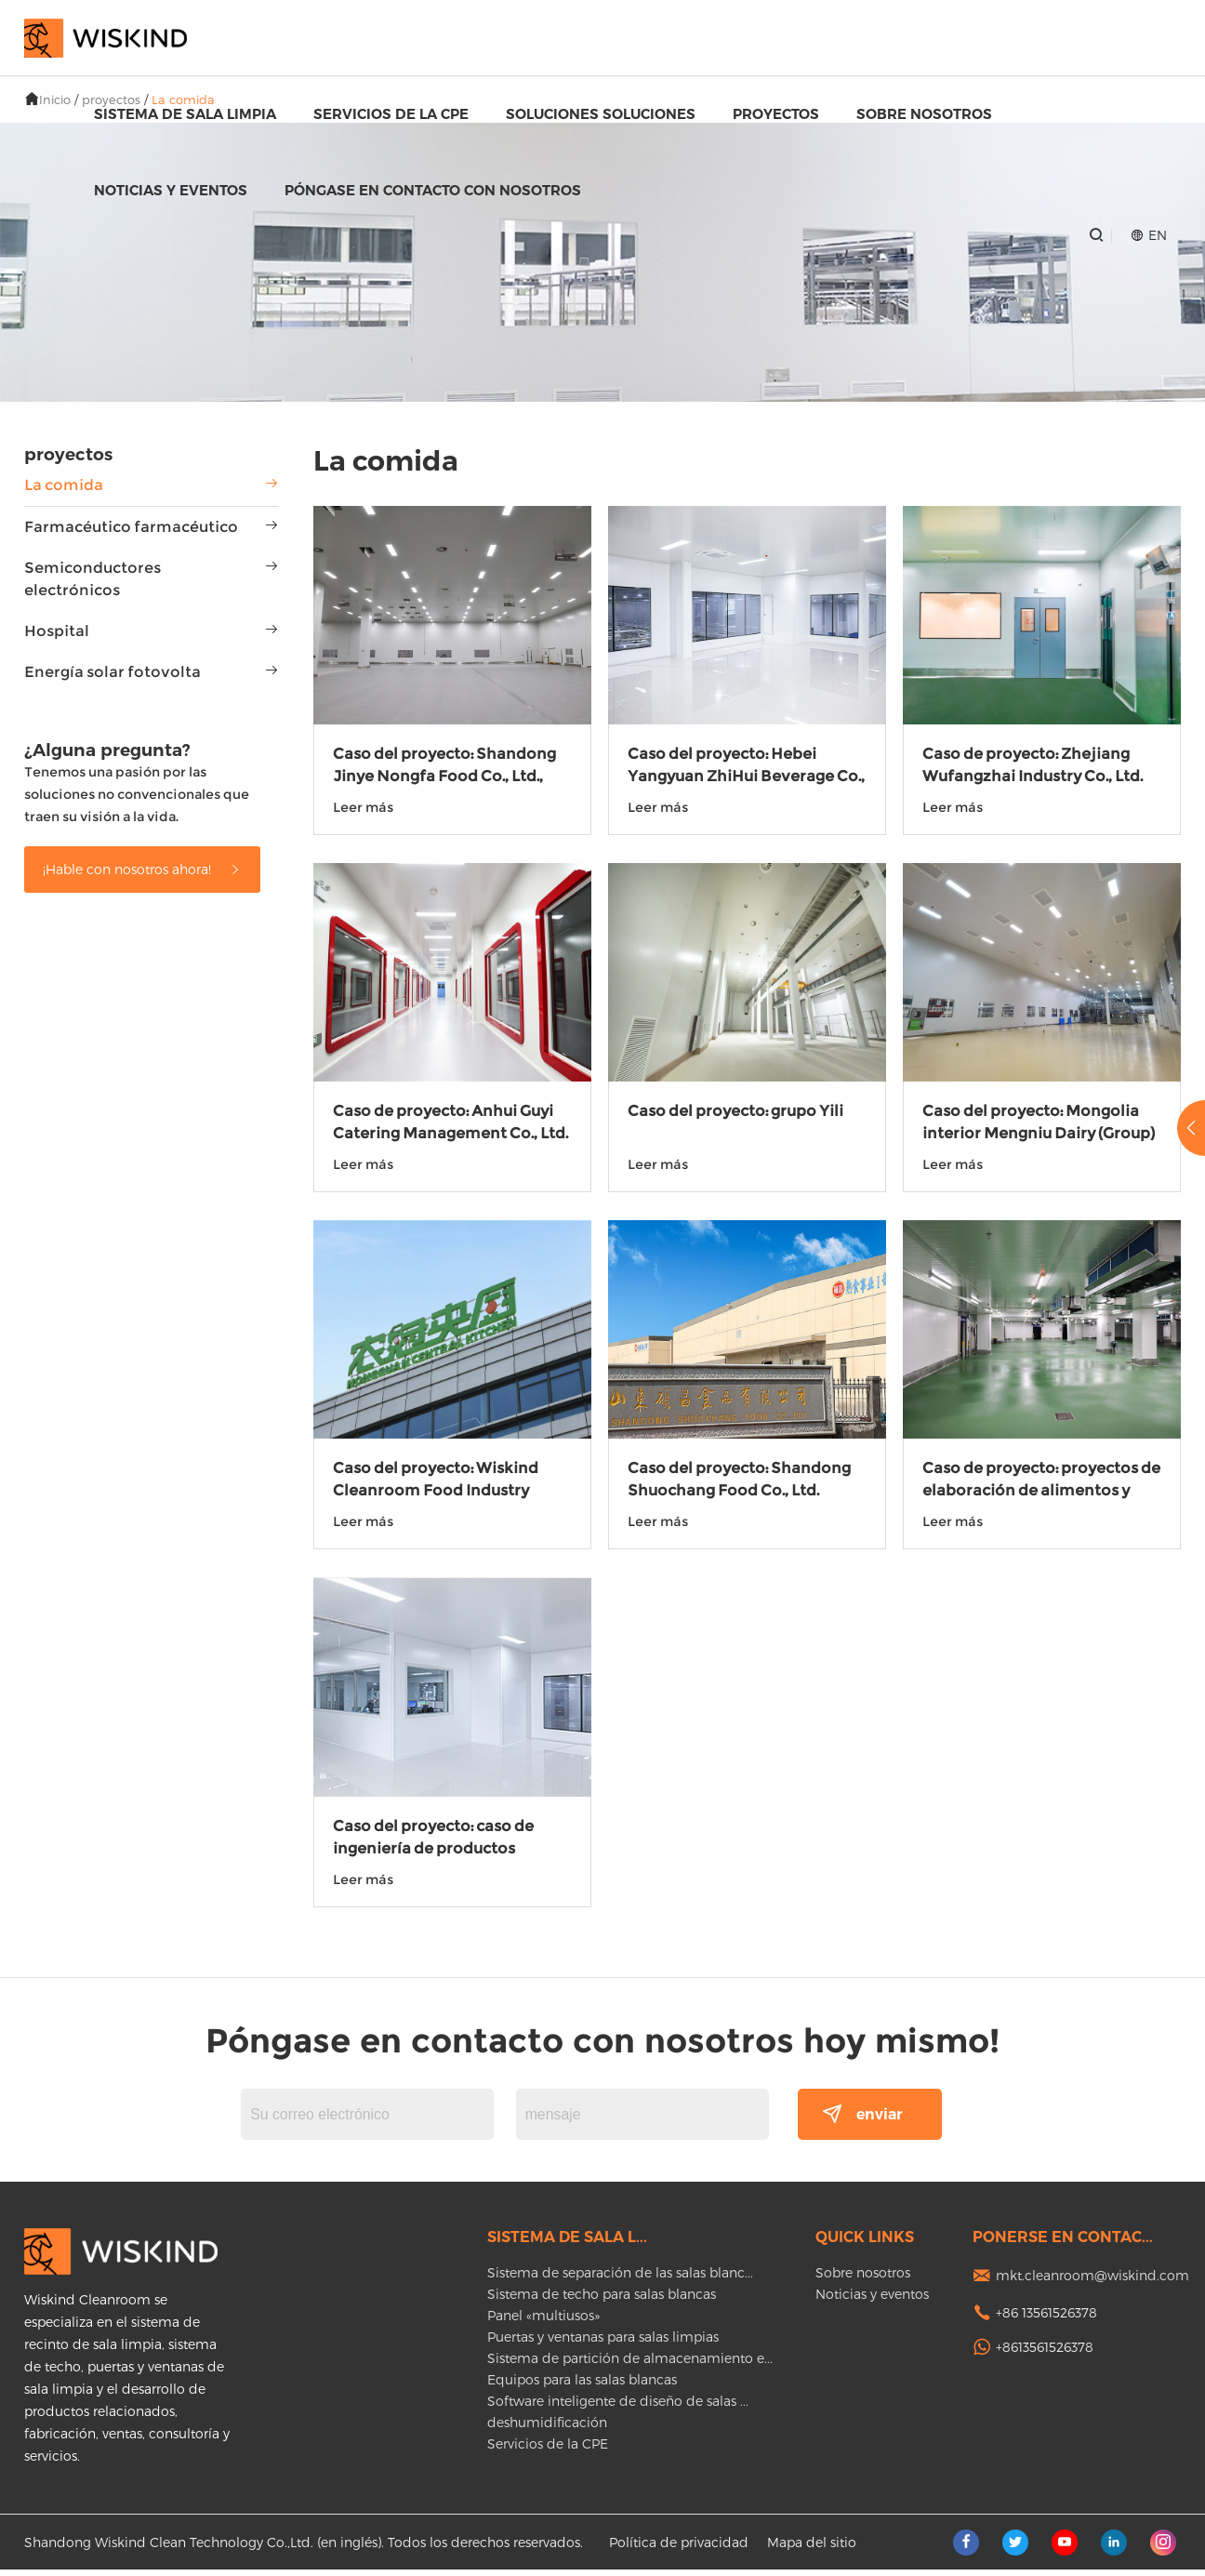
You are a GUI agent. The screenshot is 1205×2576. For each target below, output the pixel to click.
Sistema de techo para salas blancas (601, 2300)
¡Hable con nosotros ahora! (142, 869)
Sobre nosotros (924, 114)
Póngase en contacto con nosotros (433, 190)
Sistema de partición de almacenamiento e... (630, 2364)
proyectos (776, 114)
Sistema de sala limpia (185, 114)
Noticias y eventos (170, 190)
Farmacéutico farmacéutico (131, 527)
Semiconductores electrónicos (92, 579)
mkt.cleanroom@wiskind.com (1092, 2282)
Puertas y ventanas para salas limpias (603, 2343)
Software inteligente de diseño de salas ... (617, 2407)
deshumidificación (547, 2429)
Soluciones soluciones (600, 114)
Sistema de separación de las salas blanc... (620, 2279)
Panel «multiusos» (543, 2322)
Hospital (56, 631)
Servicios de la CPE (391, 114)
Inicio (55, 99)
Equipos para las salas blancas (582, 2386)
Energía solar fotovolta (112, 672)
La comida (63, 485)
